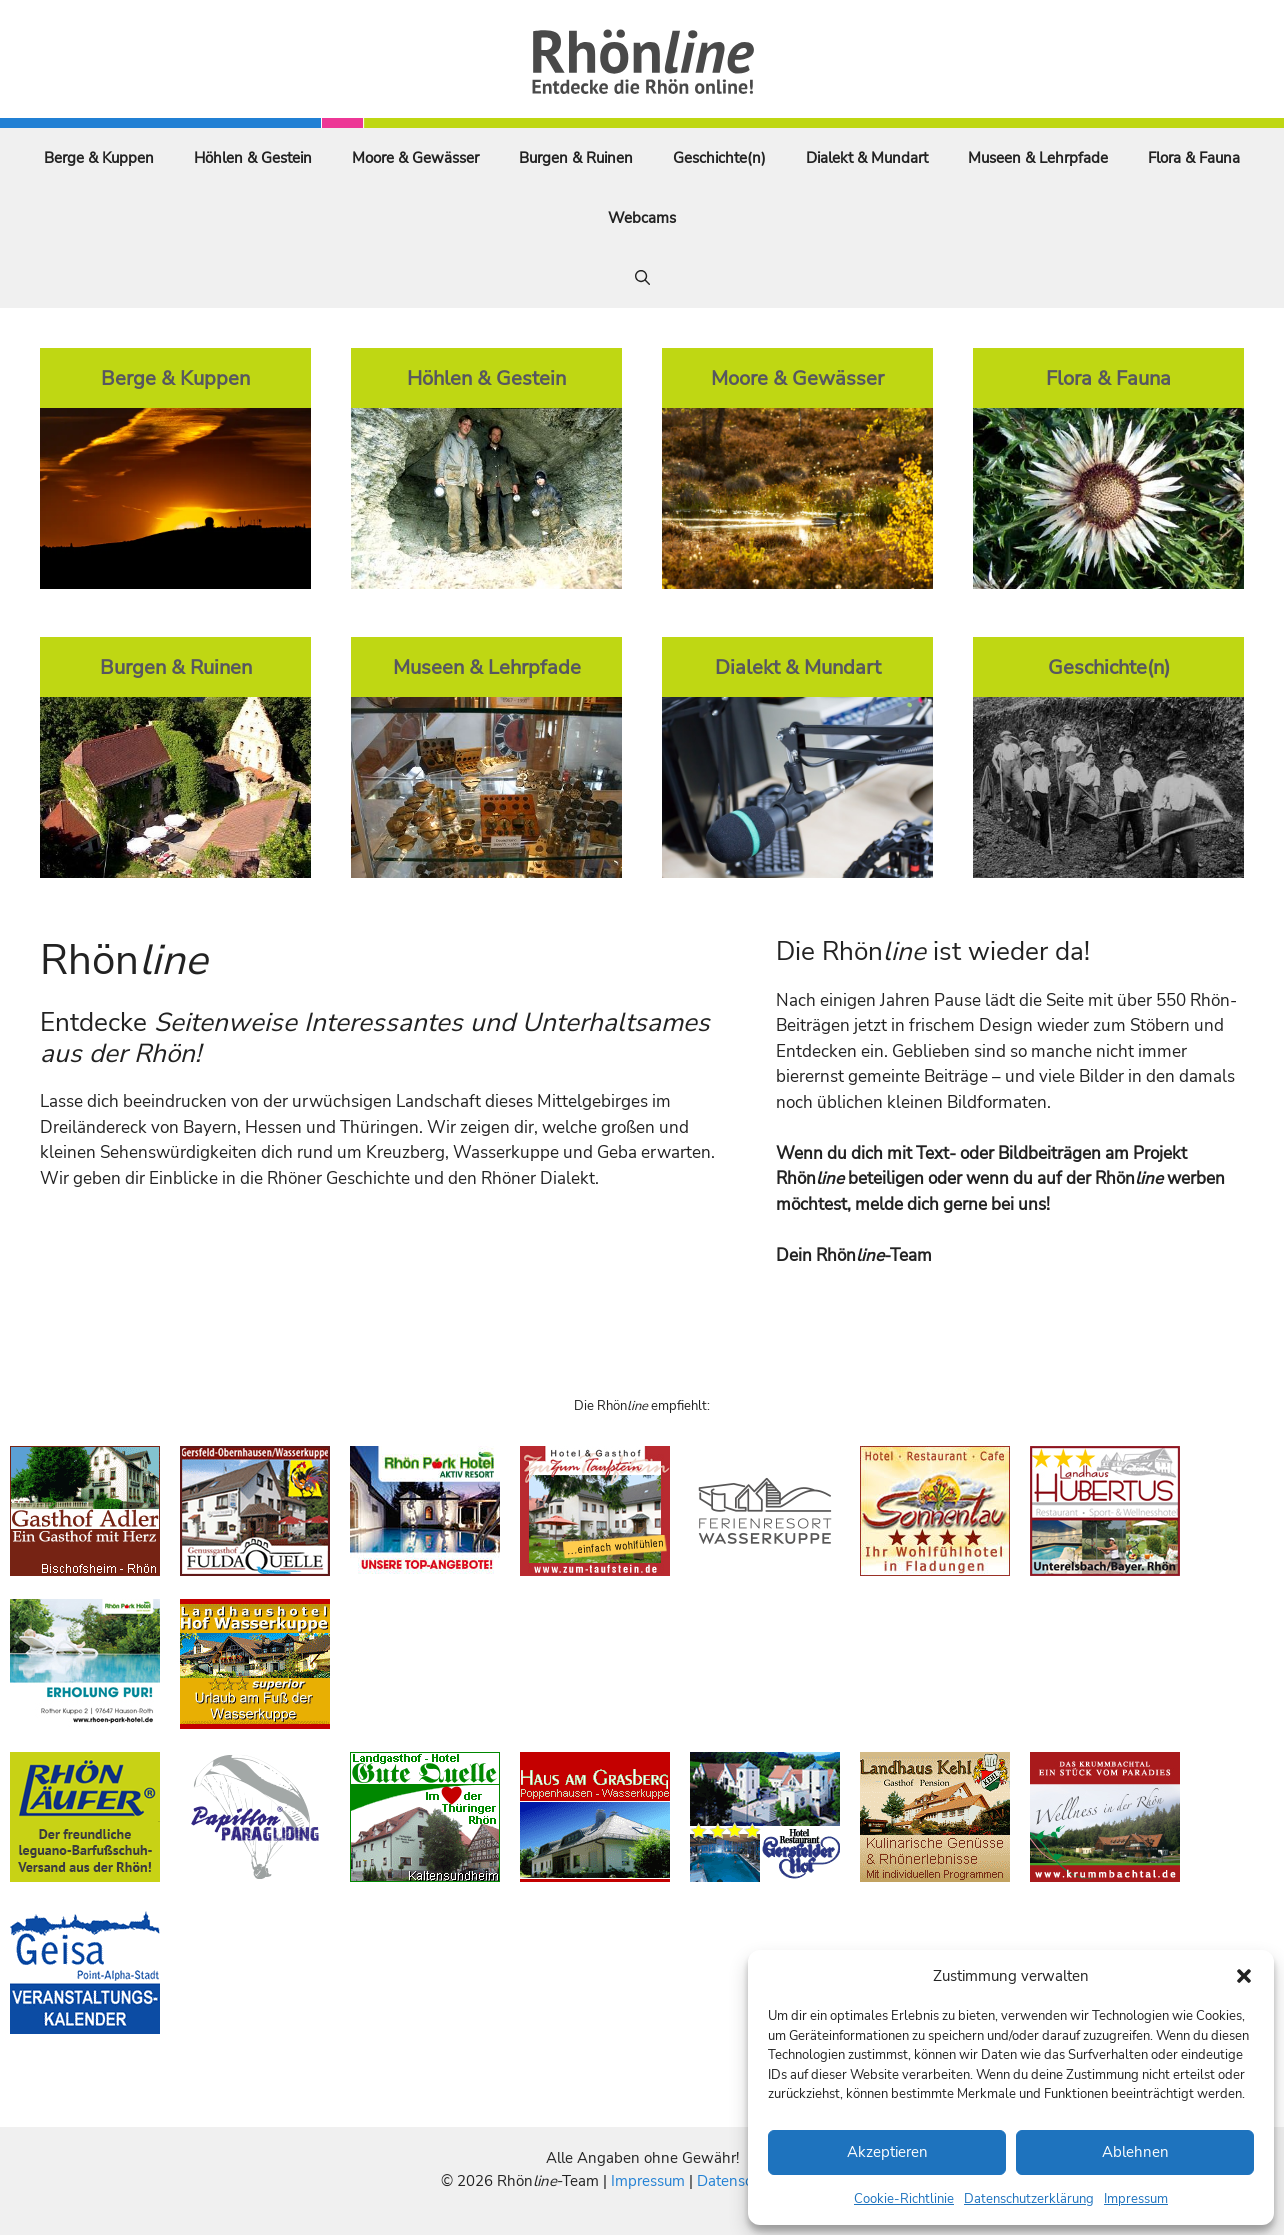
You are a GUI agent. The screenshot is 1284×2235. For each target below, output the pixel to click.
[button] (1244, 1976)
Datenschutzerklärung (1029, 2199)
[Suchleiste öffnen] (642, 278)
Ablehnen (1135, 2152)
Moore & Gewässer (415, 158)
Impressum (1136, 2199)
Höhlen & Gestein (253, 158)
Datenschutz (739, 2181)
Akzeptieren (887, 2152)
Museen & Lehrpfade (1038, 158)
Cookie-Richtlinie (904, 2199)
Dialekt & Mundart (867, 158)
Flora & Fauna (1194, 158)
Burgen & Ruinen (576, 158)
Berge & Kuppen (99, 158)
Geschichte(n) (719, 158)
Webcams (642, 218)
